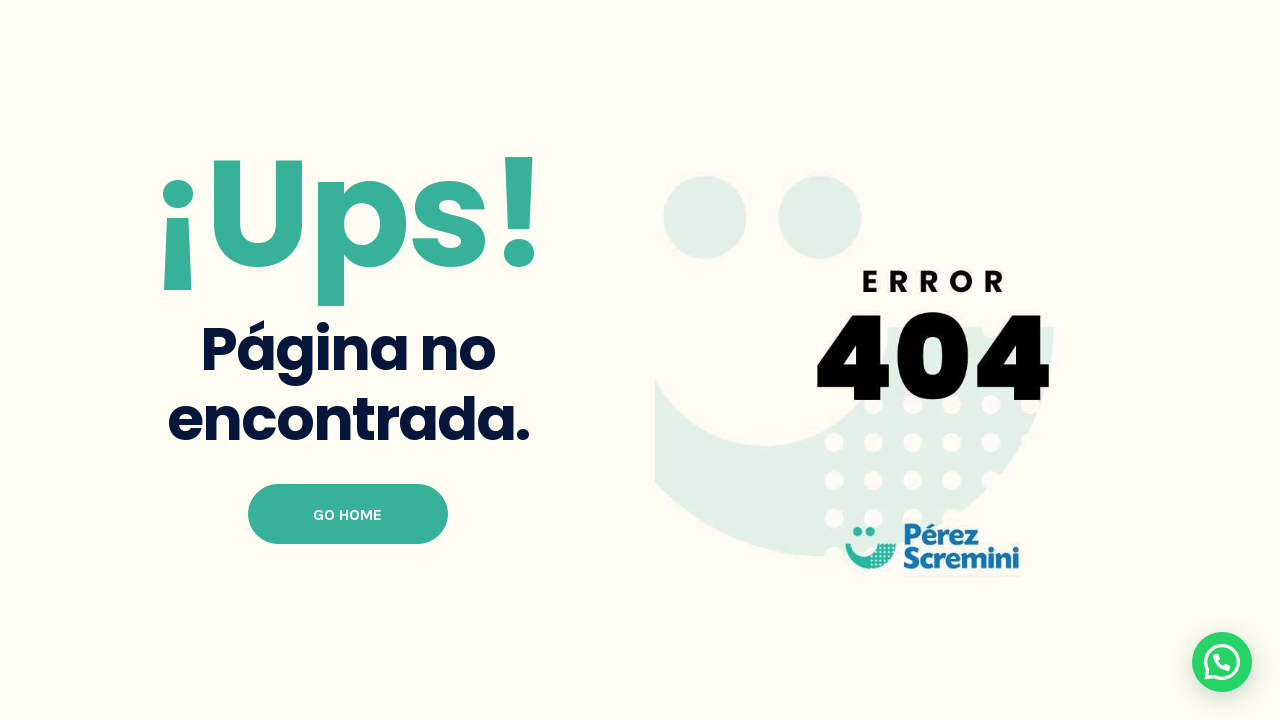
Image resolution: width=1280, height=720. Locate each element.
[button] (1222, 662)
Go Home (347, 514)
